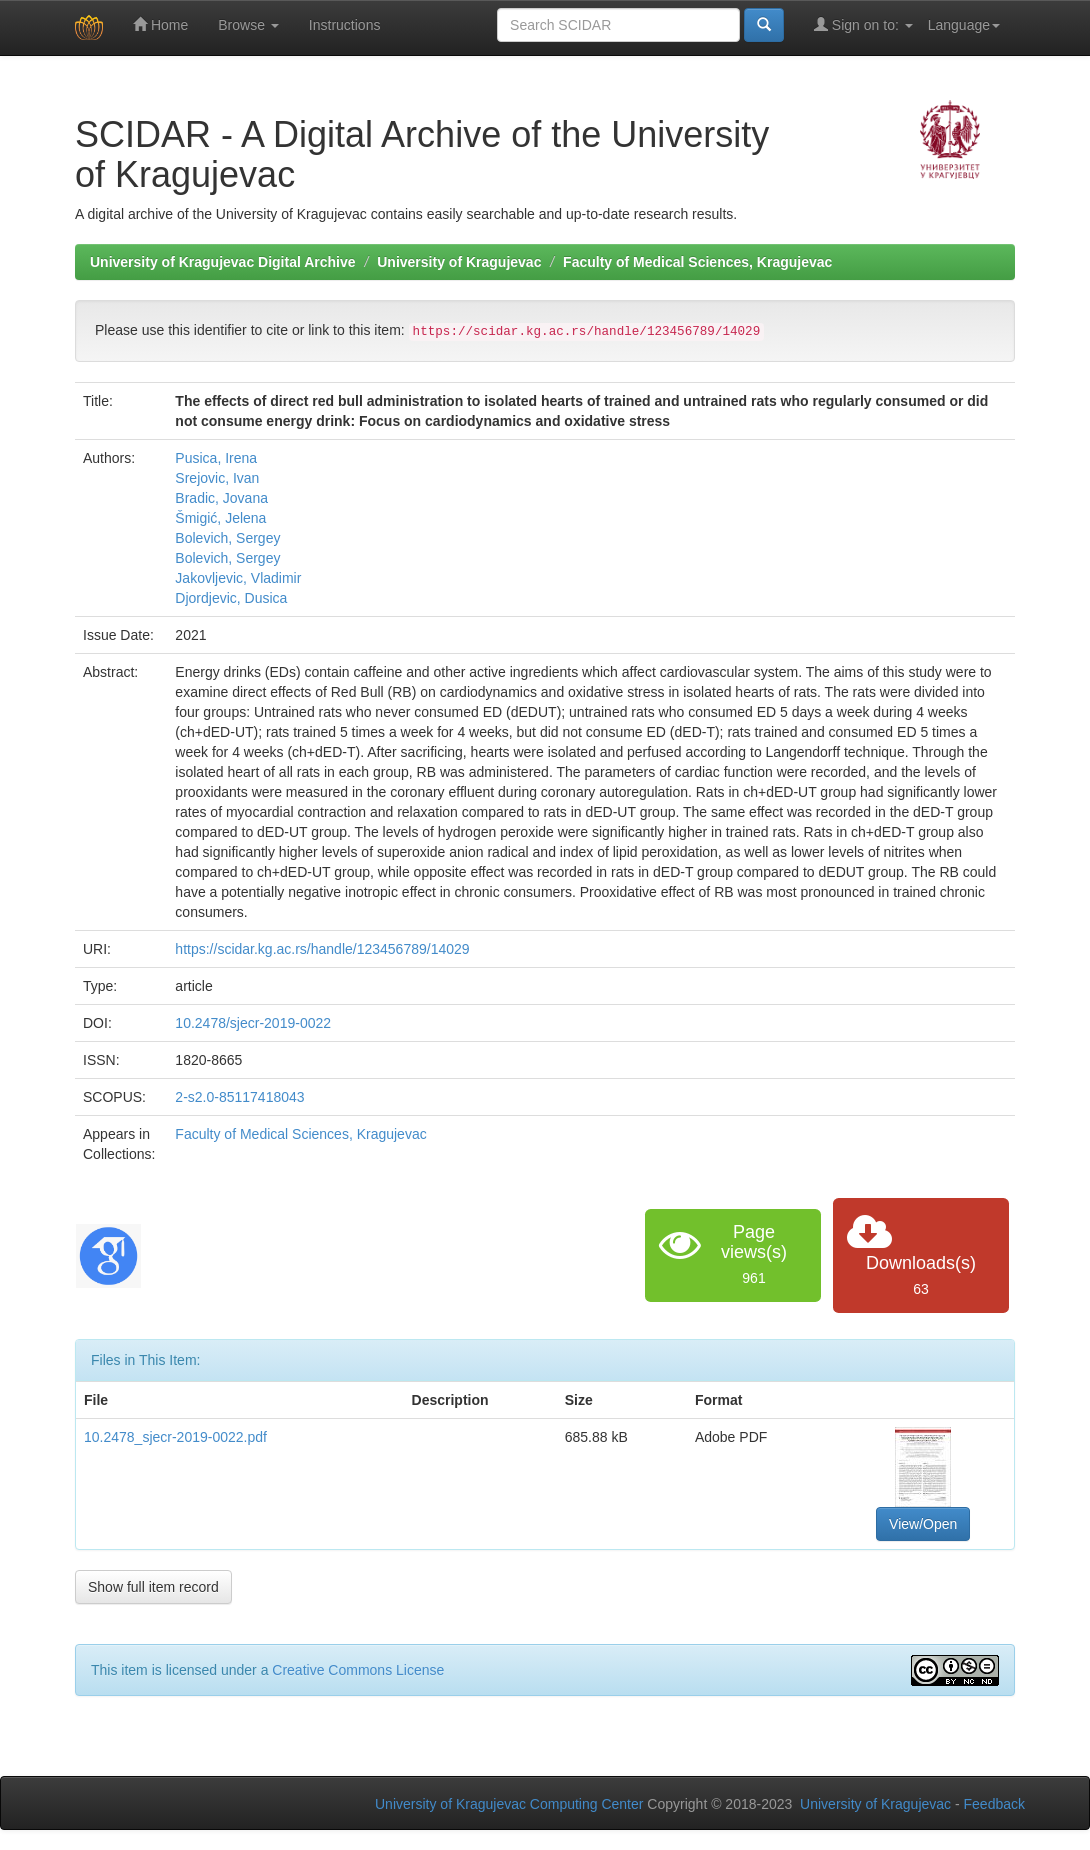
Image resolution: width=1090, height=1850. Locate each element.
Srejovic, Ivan (217, 478)
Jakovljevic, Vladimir (238, 578)
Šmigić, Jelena (220, 518)
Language (964, 25)
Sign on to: (863, 24)
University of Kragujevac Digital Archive (223, 262)
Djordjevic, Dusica (231, 598)
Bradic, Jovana (221, 498)
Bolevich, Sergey (227, 538)
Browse (248, 25)
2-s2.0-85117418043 (239, 1097)
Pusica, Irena (216, 458)
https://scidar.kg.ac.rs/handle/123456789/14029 (322, 949)
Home (160, 24)
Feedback (994, 1804)
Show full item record (153, 1587)
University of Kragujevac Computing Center (509, 1804)
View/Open (923, 1524)
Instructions (345, 25)
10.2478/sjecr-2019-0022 (253, 1023)
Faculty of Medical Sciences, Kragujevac (697, 262)
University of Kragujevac (459, 262)
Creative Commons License (358, 1670)
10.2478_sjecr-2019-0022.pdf (175, 1437)
